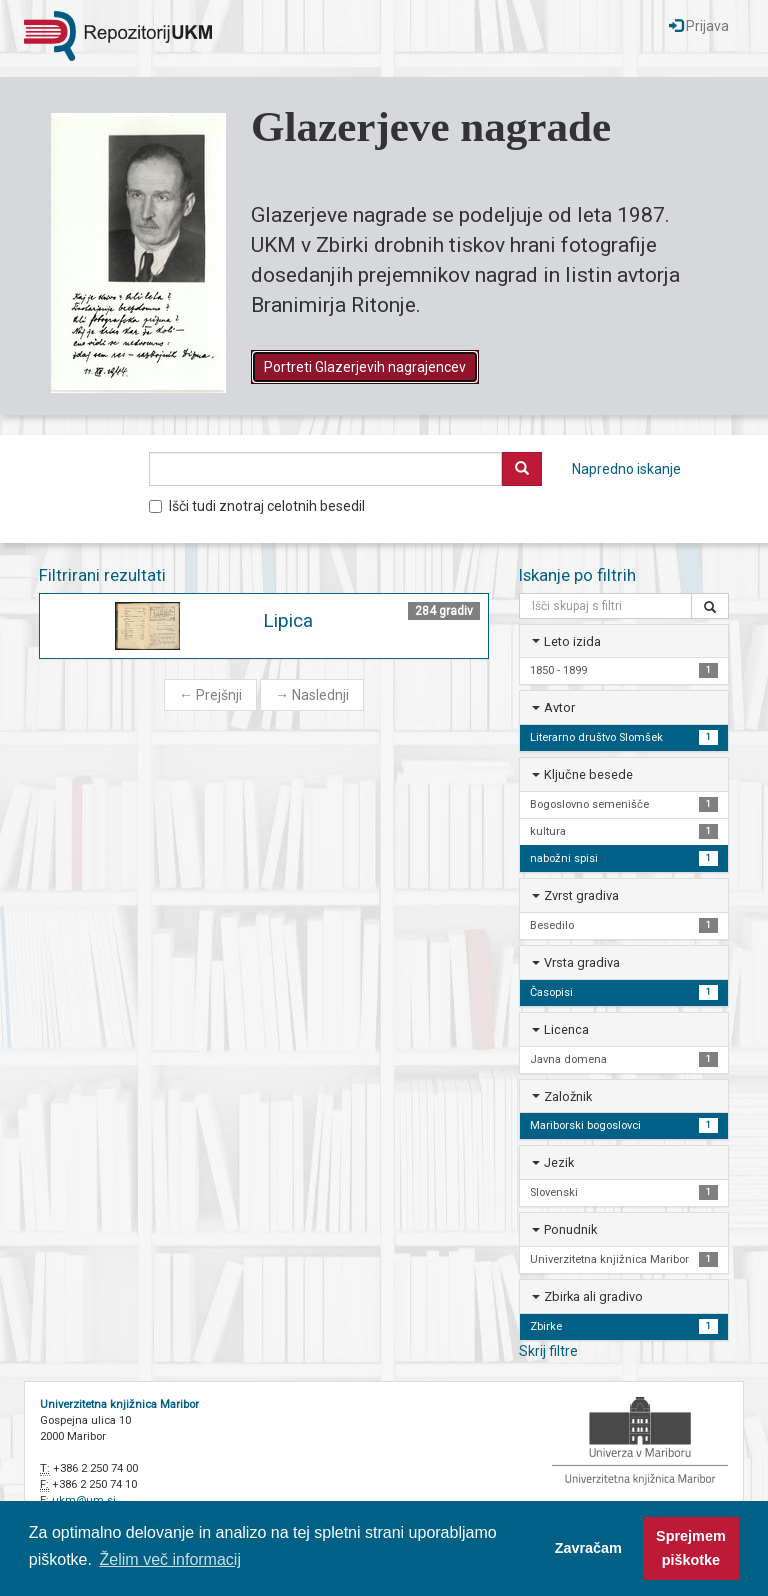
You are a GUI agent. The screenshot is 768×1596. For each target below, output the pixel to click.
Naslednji (312, 695)
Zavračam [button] (588, 1548)
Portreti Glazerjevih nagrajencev (365, 367)
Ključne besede (588, 774)
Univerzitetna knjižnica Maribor (119, 1404)
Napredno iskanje (626, 469)
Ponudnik (570, 1229)
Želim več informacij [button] (170, 1559)
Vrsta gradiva (582, 962)
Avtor (559, 707)
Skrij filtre (548, 1351)
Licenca (566, 1029)
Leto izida (572, 641)
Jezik (559, 1162)
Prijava (699, 26)
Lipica (288, 620)
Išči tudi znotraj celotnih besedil (257, 506)
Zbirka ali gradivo (593, 1296)
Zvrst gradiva (581, 895)
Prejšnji (210, 695)
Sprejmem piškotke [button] (691, 1548)
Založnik (568, 1096)
